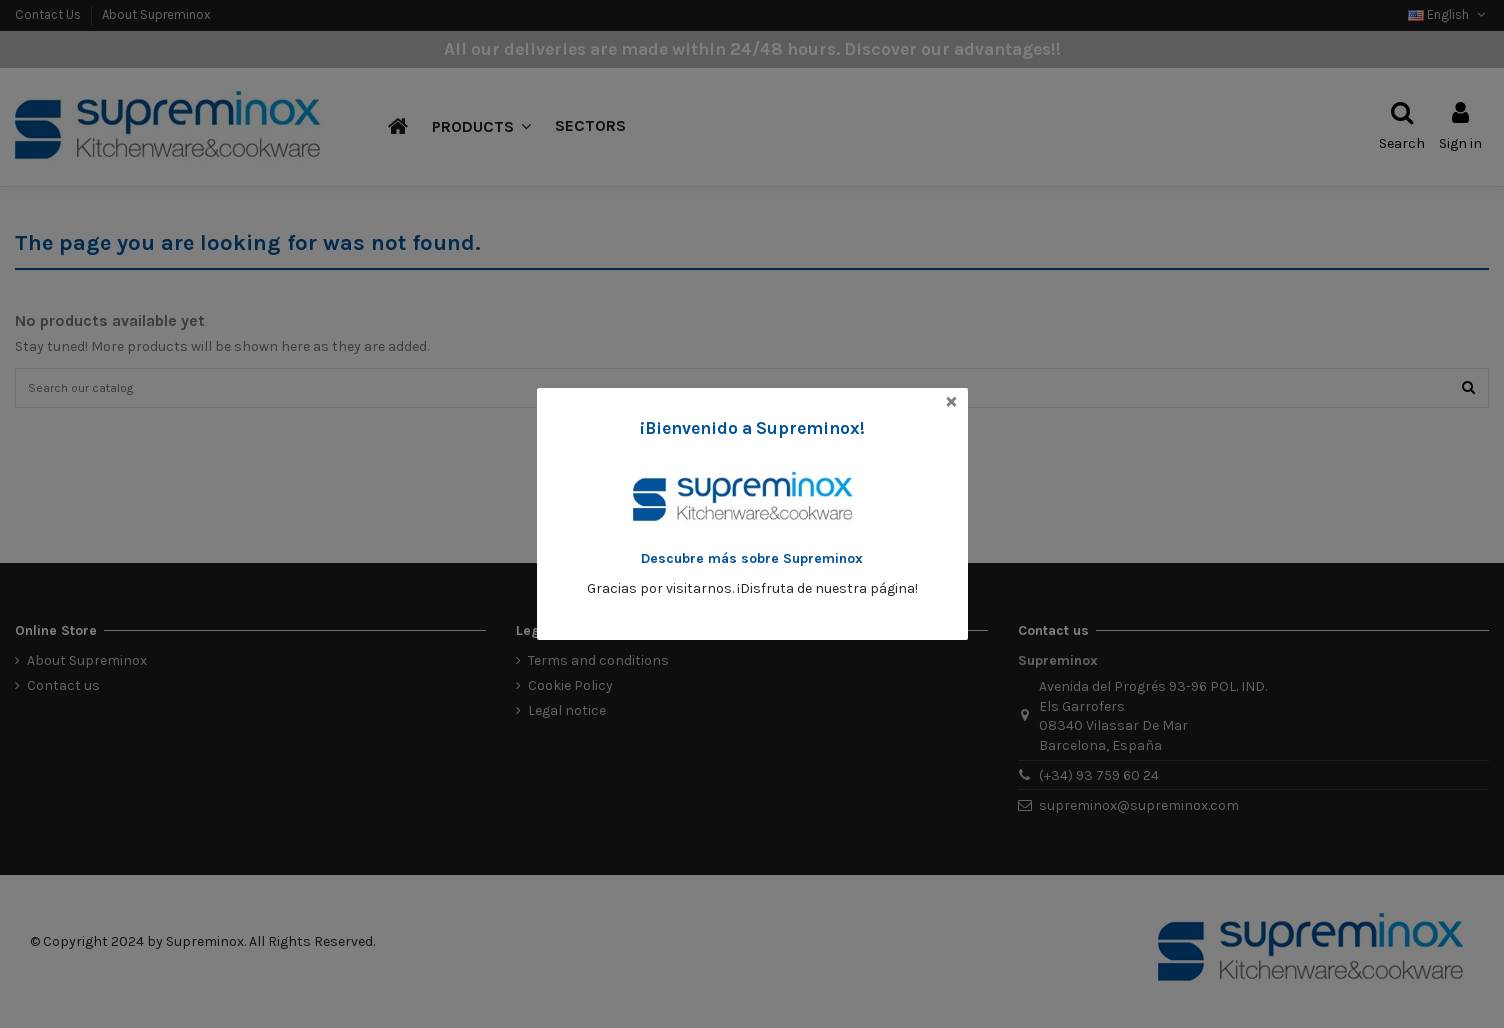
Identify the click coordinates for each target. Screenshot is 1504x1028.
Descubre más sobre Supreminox (752, 558)
